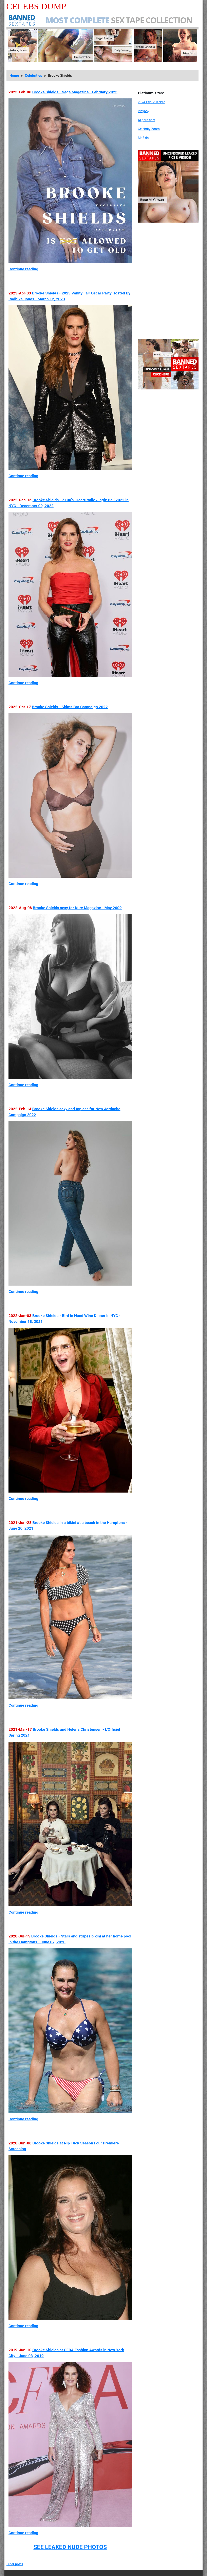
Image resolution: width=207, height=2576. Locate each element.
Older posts (14, 2564)
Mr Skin (143, 138)
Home (14, 76)
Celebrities (33, 76)
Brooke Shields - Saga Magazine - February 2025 (74, 92)
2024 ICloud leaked (151, 102)
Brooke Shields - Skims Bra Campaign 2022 (70, 707)
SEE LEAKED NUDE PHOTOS (70, 2547)
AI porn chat (146, 120)
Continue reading (23, 269)
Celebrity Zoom (149, 129)
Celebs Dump (36, 6)
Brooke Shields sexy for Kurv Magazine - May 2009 (77, 907)
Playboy (143, 111)
